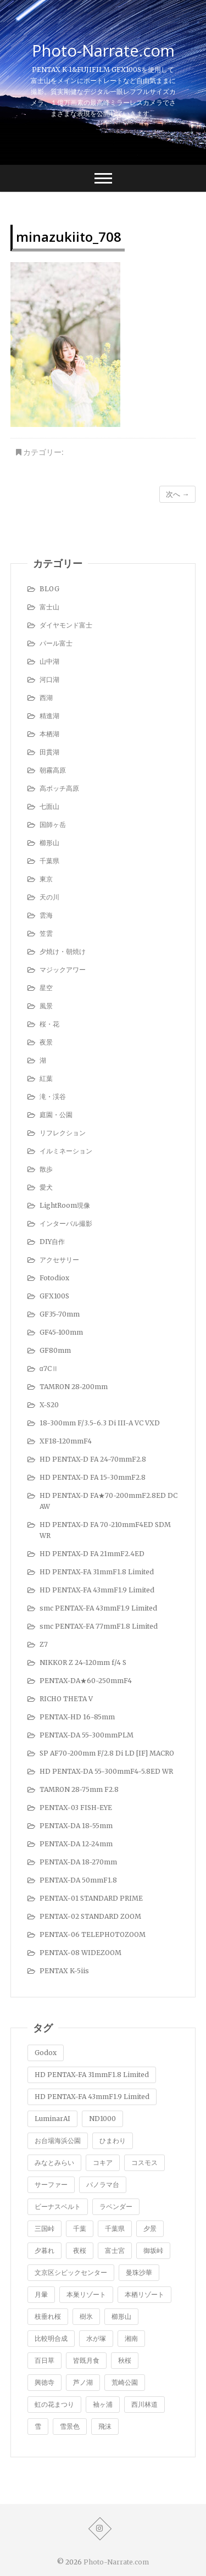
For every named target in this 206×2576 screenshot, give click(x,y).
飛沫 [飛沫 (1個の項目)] (105, 2426)
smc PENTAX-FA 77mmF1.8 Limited (99, 1626)
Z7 (44, 1644)
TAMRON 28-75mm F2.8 (79, 1789)
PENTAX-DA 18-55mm (76, 1826)
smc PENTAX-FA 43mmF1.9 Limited (98, 1608)
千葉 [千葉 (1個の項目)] (79, 2228)
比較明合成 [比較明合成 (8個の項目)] (51, 2338)
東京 (46, 879)
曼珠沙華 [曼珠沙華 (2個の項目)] (139, 2272)
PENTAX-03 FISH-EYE (76, 1807)
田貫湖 (49, 752)
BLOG (49, 589)
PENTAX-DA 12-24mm (76, 1844)
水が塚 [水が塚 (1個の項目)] (96, 2338)
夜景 (46, 1042)
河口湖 (49, 679)
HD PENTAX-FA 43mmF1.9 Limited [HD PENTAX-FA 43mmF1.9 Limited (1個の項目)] (92, 2096)
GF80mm (55, 1350)
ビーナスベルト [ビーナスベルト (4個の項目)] (58, 2206)
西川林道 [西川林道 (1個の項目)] (144, 2404)
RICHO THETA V (66, 1699)
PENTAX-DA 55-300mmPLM (86, 1735)
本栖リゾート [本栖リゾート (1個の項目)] (144, 2294)
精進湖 (49, 716)
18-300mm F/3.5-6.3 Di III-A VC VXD (100, 1423)
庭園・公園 (56, 1115)
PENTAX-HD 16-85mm (77, 1717)
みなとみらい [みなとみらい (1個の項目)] (54, 2162)
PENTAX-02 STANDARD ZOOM (90, 1916)
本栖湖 (49, 734)
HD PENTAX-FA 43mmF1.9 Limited (97, 1590)
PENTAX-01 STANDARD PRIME (91, 1898)
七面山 (49, 806)
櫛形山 (49, 843)
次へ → (177, 494)
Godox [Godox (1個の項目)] (46, 2052)
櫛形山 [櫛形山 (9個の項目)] (121, 2316)
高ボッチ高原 (59, 788)
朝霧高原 (53, 770)
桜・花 (49, 1024)
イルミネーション (66, 1151)
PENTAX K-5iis (64, 1971)
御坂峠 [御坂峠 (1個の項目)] (153, 2250)
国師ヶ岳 (53, 824)
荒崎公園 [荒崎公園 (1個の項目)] (125, 2382)
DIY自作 (52, 1241)
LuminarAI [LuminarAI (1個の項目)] (52, 2118)
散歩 (46, 1169)
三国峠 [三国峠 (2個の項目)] (44, 2228)
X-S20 (49, 1405)
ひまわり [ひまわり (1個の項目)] (112, 2140)
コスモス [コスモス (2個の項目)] (144, 2162)
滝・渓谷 (53, 1096)
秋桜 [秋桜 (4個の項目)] (124, 2360)
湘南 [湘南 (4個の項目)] (131, 2338)
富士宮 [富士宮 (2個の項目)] (115, 2250)
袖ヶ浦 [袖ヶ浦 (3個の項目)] (103, 2404)
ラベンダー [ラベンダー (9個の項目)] (115, 2206)
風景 (46, 1006)
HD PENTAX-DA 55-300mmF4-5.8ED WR (106, 1771)
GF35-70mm (60, 1314)
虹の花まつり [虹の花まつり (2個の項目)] (54, 2404)
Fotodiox (54, 1278)
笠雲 (46, 933)
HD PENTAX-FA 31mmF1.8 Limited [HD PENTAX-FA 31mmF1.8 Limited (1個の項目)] (92, 2074)
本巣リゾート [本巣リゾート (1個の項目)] (86, 2294)
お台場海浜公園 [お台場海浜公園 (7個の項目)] (58, 2140)
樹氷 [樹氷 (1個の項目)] (86, 2316)
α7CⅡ (49, 1368)
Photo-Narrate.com (103, 50)
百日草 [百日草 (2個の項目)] (44, 2360)
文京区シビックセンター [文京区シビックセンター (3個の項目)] (71, 2272)
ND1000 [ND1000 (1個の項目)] (102, 2118)
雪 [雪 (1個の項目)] (38, 2426)
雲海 (46, 915)
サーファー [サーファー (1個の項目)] (51, 2184)
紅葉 (46, 1078)
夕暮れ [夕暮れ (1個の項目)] (44, 2250)
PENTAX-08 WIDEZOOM (80, 1952)
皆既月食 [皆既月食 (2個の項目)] (86, 2360)
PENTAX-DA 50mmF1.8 (78, 1880)
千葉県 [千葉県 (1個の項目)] (115, 2228)
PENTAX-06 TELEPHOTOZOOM (93, 1934)
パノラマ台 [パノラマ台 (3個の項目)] (102, 2184)
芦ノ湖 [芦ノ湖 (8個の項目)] (83, 2382)
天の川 (49, 897)
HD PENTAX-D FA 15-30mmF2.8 (93, 1477)
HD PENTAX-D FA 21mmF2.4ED (92, 1554)
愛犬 (46, 1187)
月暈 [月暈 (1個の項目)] (41, 2294)
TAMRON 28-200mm (74, 1387)
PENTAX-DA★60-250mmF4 (86, 1680)
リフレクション (63, 1133)
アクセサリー (59, 1260)
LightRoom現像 (65, 1205)
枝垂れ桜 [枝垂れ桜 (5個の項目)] (48, 2316)
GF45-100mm (61, 1332)
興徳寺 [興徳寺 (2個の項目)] (44, 2382)
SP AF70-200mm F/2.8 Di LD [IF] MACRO (107, 1753)
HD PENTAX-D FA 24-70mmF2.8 (93, 1459)
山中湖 (49, 661)
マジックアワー (63, 969)
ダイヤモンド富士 (66, 625)
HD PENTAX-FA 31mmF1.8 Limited (97, 1572)
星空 (46, 988)
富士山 (49, 607)
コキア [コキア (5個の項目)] (103, 2162)
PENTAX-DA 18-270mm (78, 1862)
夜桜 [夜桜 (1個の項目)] (79, 2250)
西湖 (46, 697)
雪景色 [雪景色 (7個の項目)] (70, 2426)
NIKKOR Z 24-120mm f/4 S (83, 1662)
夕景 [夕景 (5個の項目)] (150, 2228)
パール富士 (56, 643)
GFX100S (54, 1296)
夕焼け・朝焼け (63, 951)
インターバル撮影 (66, 1223)
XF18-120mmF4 (66, 1441)
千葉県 (49, 861)
